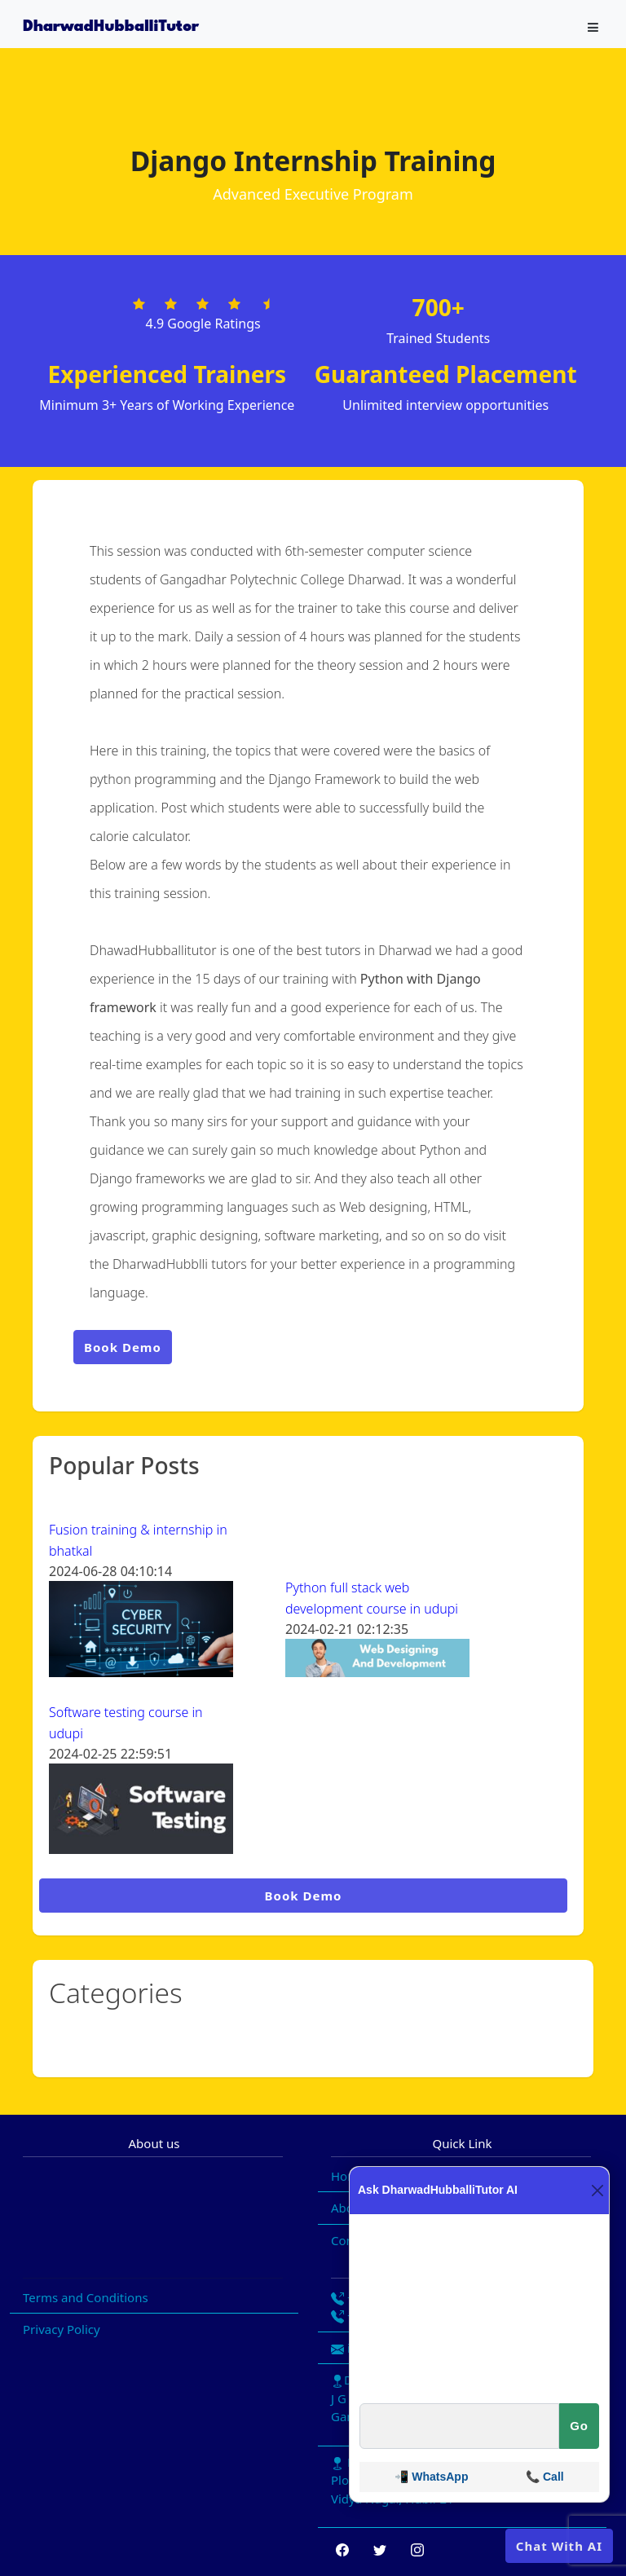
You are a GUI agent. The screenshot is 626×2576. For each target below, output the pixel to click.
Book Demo (122, 1347)
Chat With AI (559, 2546)
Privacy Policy (61, 2329)
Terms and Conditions (85, 2297)
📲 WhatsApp (431, 2476)
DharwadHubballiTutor (111, 27)
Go (579, 2426)
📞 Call (545, 2476)
